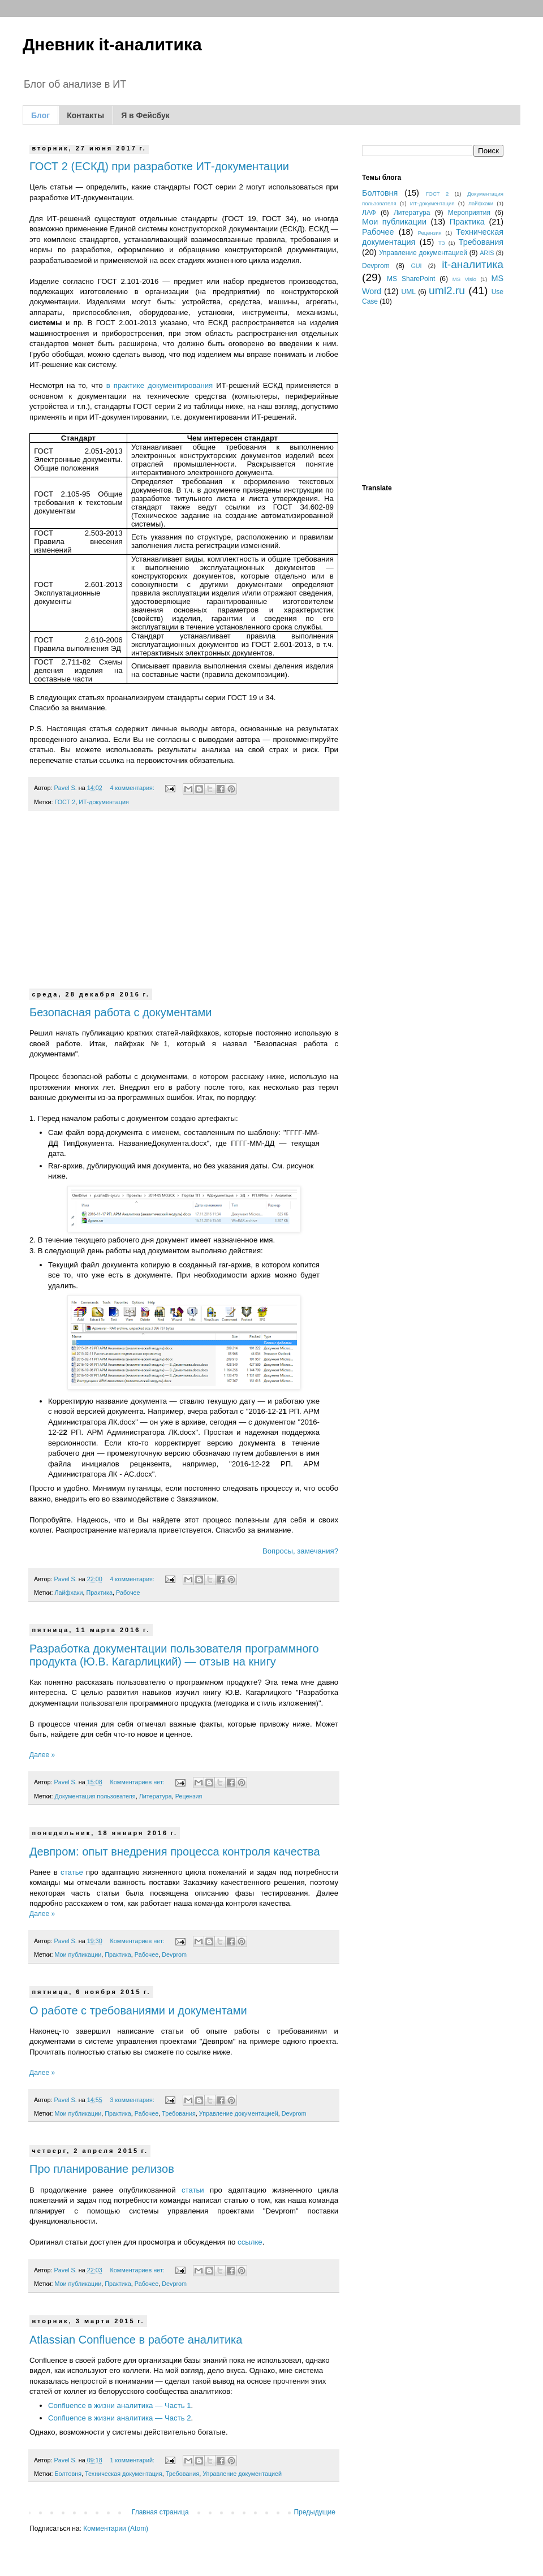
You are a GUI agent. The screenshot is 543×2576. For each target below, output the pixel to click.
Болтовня (67, 2473)
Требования (179, 2113)
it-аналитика (472, 264)
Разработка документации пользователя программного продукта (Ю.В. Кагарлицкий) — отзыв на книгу (174, 1655)
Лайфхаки (68, 1592)
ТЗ (441, 243)
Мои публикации (77, 1954)
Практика (100, 1592)
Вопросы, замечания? (300, 1551)
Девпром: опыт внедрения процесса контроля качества (174, 1851)
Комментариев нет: (138, 1782)
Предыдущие (314, 2512)
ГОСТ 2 (64, 802)
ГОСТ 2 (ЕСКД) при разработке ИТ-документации (159, 166)
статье (72, 1872)
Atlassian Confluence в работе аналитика (135, 2339)
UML (409, 292)
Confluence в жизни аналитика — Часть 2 (119, 2418)
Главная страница (160, 2512)
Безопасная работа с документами (120, 1012)
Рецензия (188, 1796)
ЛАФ (369, 213)
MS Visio (464, 279)
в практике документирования (159, 385)
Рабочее (128, 1592)
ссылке (250, 2242)
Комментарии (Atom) (115, 2528)
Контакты (85, 115)
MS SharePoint (411, 279)
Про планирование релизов (101, 2169)
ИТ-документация (104, 802)
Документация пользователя (94, 1796)
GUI (416, 265)
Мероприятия (469, 213)
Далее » (42, 1755)
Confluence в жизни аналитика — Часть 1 (119, 2405)
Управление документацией (238, 2113)
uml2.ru (447, 290)
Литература (155, 1796)
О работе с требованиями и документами (138, 2010)
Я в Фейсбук (145, 115)
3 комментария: (133, 2099)
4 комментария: (133, 787)
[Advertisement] (184, 906)
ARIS (487, 252)
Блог (40, 115)
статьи (193, 2190)
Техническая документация (123, 2473)
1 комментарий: (133, 2460)
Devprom (174, 1954)
